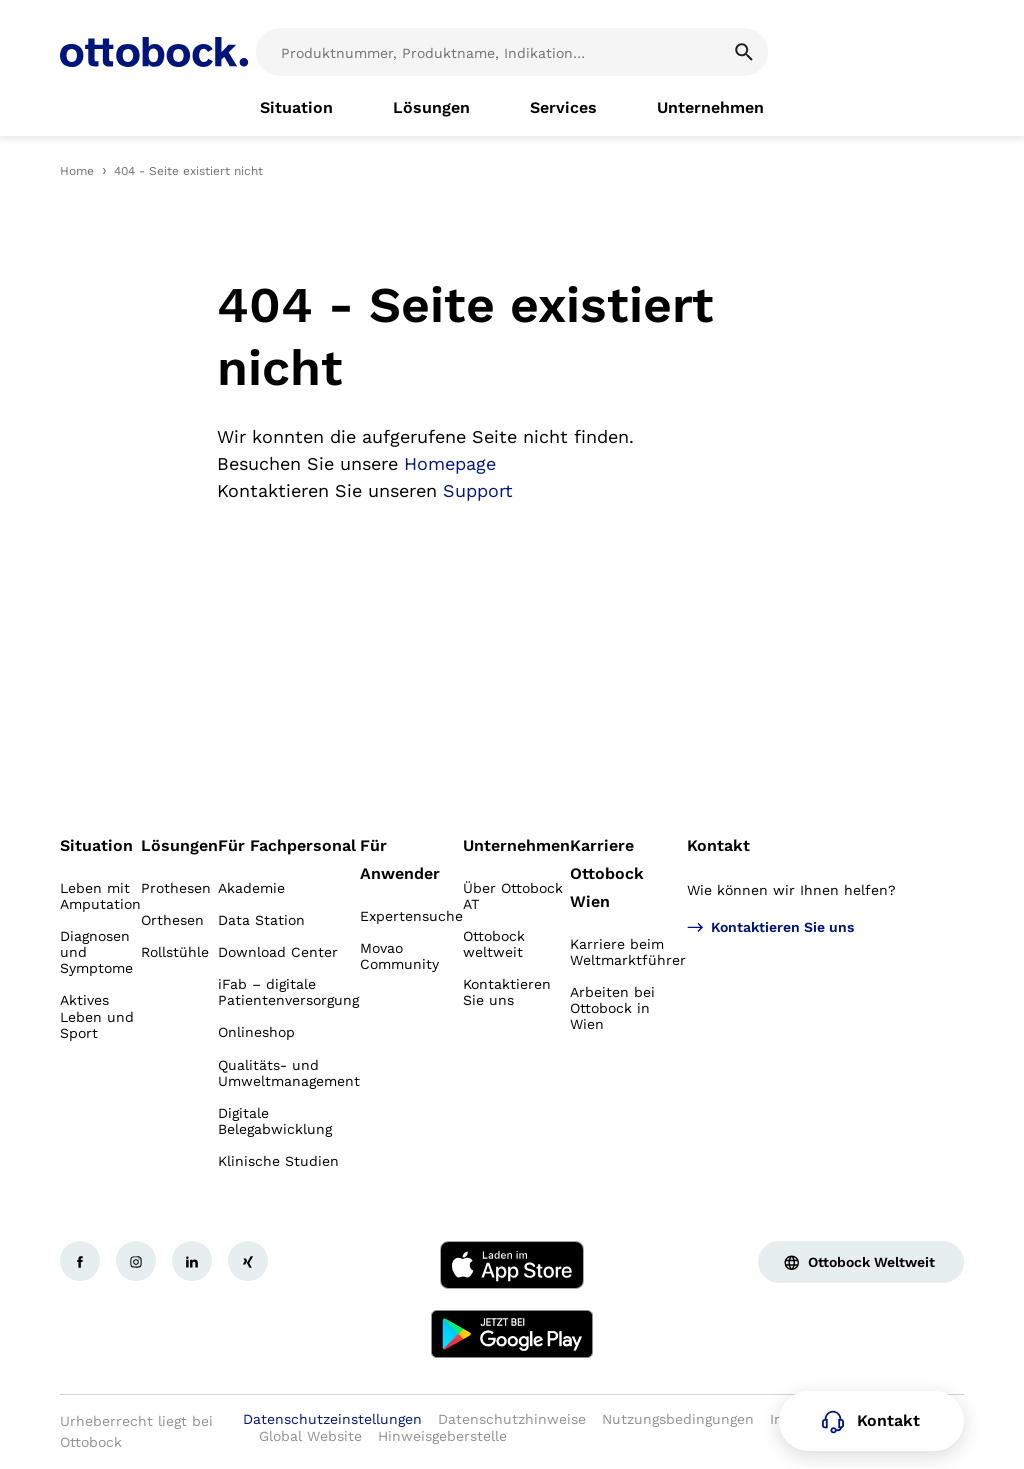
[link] (296, 108)
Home (77, 171)
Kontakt (718, 845)
